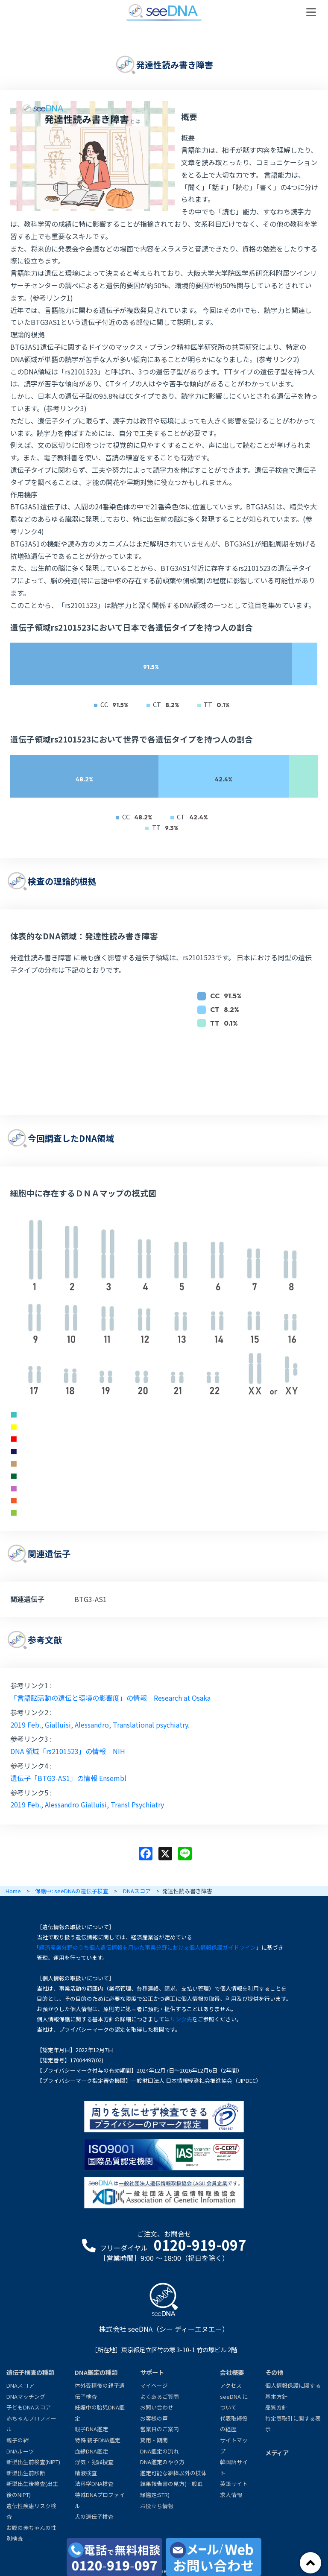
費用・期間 (154, 2440)
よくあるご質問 (159, 2396)
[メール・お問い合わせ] (213, 2557)
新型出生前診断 (25, 2473)
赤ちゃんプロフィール (31, 2423)
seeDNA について (234, 2402)
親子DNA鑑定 (91, 2429)
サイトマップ (234, 2445)
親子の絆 (17, 2440)
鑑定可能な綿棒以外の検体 (173, 2473)
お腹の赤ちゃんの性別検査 (31, 2533)
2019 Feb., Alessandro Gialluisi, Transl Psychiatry (87, 1804)
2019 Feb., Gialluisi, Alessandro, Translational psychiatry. (100, 1724)
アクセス (231, 2385)
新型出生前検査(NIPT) (33, 2462)
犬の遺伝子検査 (94, 2516)
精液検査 (86, 2473)
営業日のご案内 (159, 2429)
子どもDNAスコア (28, 2407)
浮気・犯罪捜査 (94, 2462)
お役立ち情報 (156, 2506)
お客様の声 (154, 2418)
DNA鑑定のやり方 (162, 2462)
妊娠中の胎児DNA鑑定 (100, 2412)
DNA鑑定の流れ (159, 2451)
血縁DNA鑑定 (91, 2451)
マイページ (154, 2385)
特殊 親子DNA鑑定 (97, 2440)
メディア (277, 2452)
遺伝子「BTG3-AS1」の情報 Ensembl (68, 1778)
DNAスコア (20, 2385)
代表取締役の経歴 (234, 2423)
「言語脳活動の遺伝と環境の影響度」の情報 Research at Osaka (110, 1698)
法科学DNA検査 (94, 2484)
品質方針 (276, 2407)
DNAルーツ (20, 2451)
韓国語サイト (234, 2467)
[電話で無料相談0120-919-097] (114, 2557)
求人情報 (231, 2495)
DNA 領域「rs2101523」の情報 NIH (67, 1751)
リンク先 (181, 2019)
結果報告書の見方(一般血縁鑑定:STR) (171, 2489)
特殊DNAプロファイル (100, 2500)
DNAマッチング (25, 2396)
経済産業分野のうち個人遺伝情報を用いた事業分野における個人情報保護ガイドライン (147, 1947)
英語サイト (234, 2484)
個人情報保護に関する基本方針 (293, 2391)
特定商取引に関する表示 (293, 2423)
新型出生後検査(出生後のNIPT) (32, 2489)
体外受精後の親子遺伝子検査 (100, 2391)
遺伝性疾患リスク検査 (31, 2511)
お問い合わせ (156, 2407)
